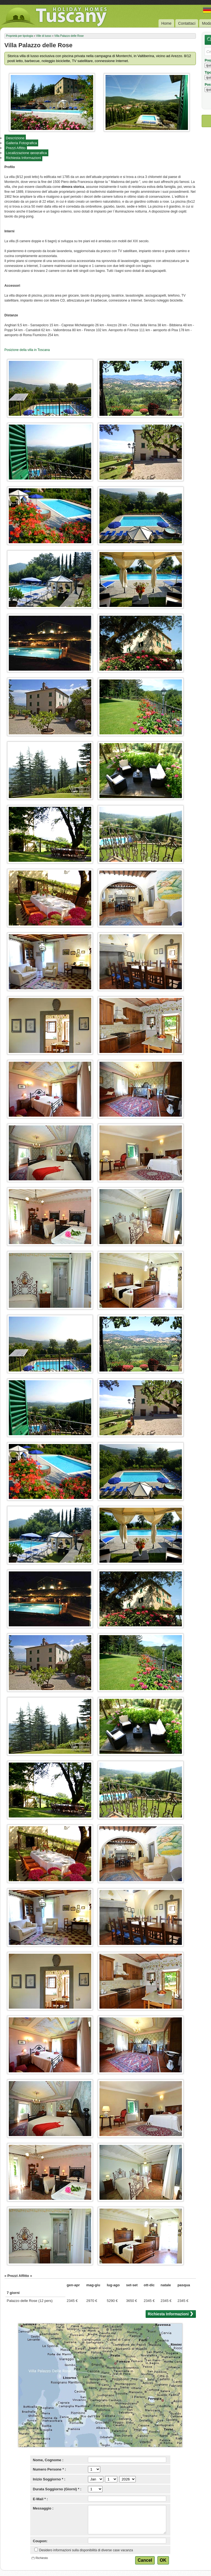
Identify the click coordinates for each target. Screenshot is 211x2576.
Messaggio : (43, 2508)
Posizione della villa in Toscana (27, 350)
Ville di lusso (43, 35)
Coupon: (40, 2541)
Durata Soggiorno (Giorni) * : (57, 2489)
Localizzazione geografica (26, 153)
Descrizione (15, 138)
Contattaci (186, 23)
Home (166, 23)
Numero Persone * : (49, 2469)
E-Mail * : (40, 2499)
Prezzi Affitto (16, 148)
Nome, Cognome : (48, 2460)
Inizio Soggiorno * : (49, 2479)
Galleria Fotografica (21, 143)
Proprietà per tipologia (19, 35)
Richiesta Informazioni (23, 158)
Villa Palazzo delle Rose (69, 35)
